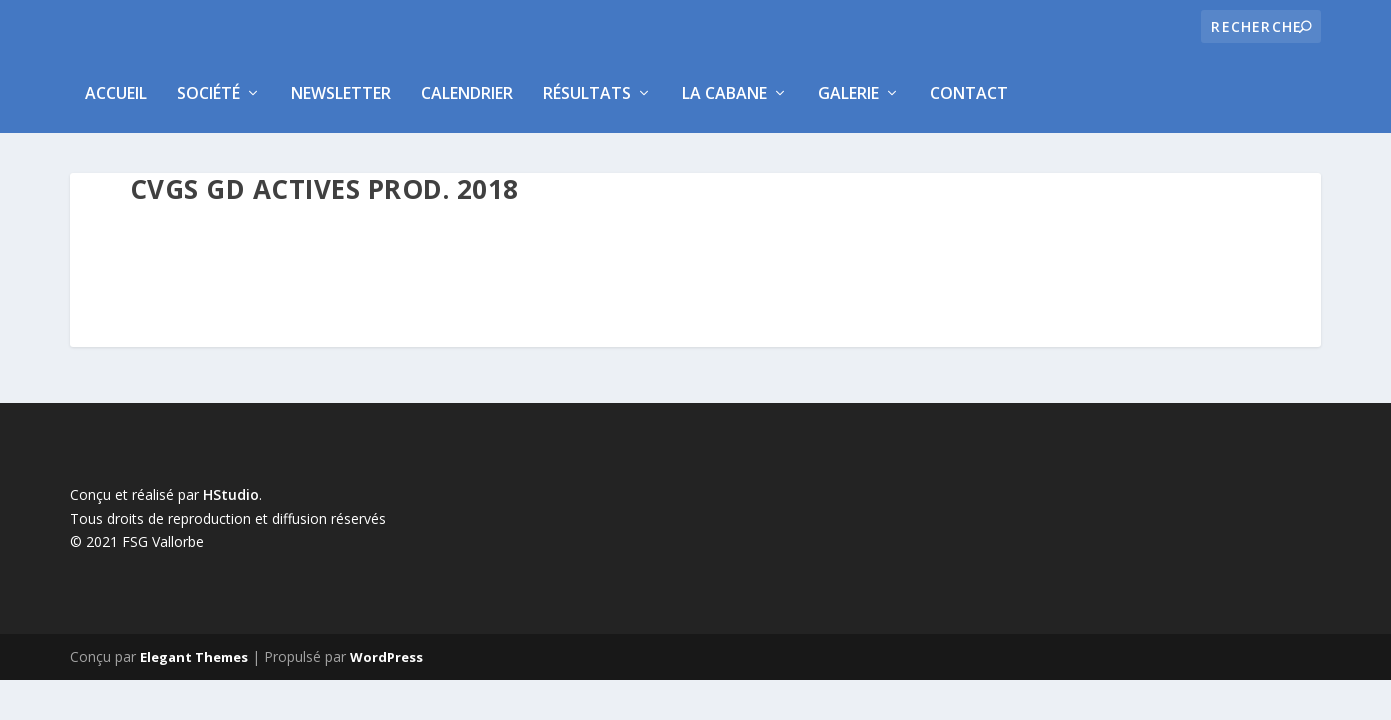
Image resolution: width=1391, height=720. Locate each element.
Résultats (587, 93)
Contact (969, 93)
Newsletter (341, 93)
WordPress (386, 657)
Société (208, 93)
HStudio (231, 494)
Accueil (116, 93)
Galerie (848, 93)
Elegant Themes (194, 657)
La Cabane (724, 93)
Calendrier (467, 93)
